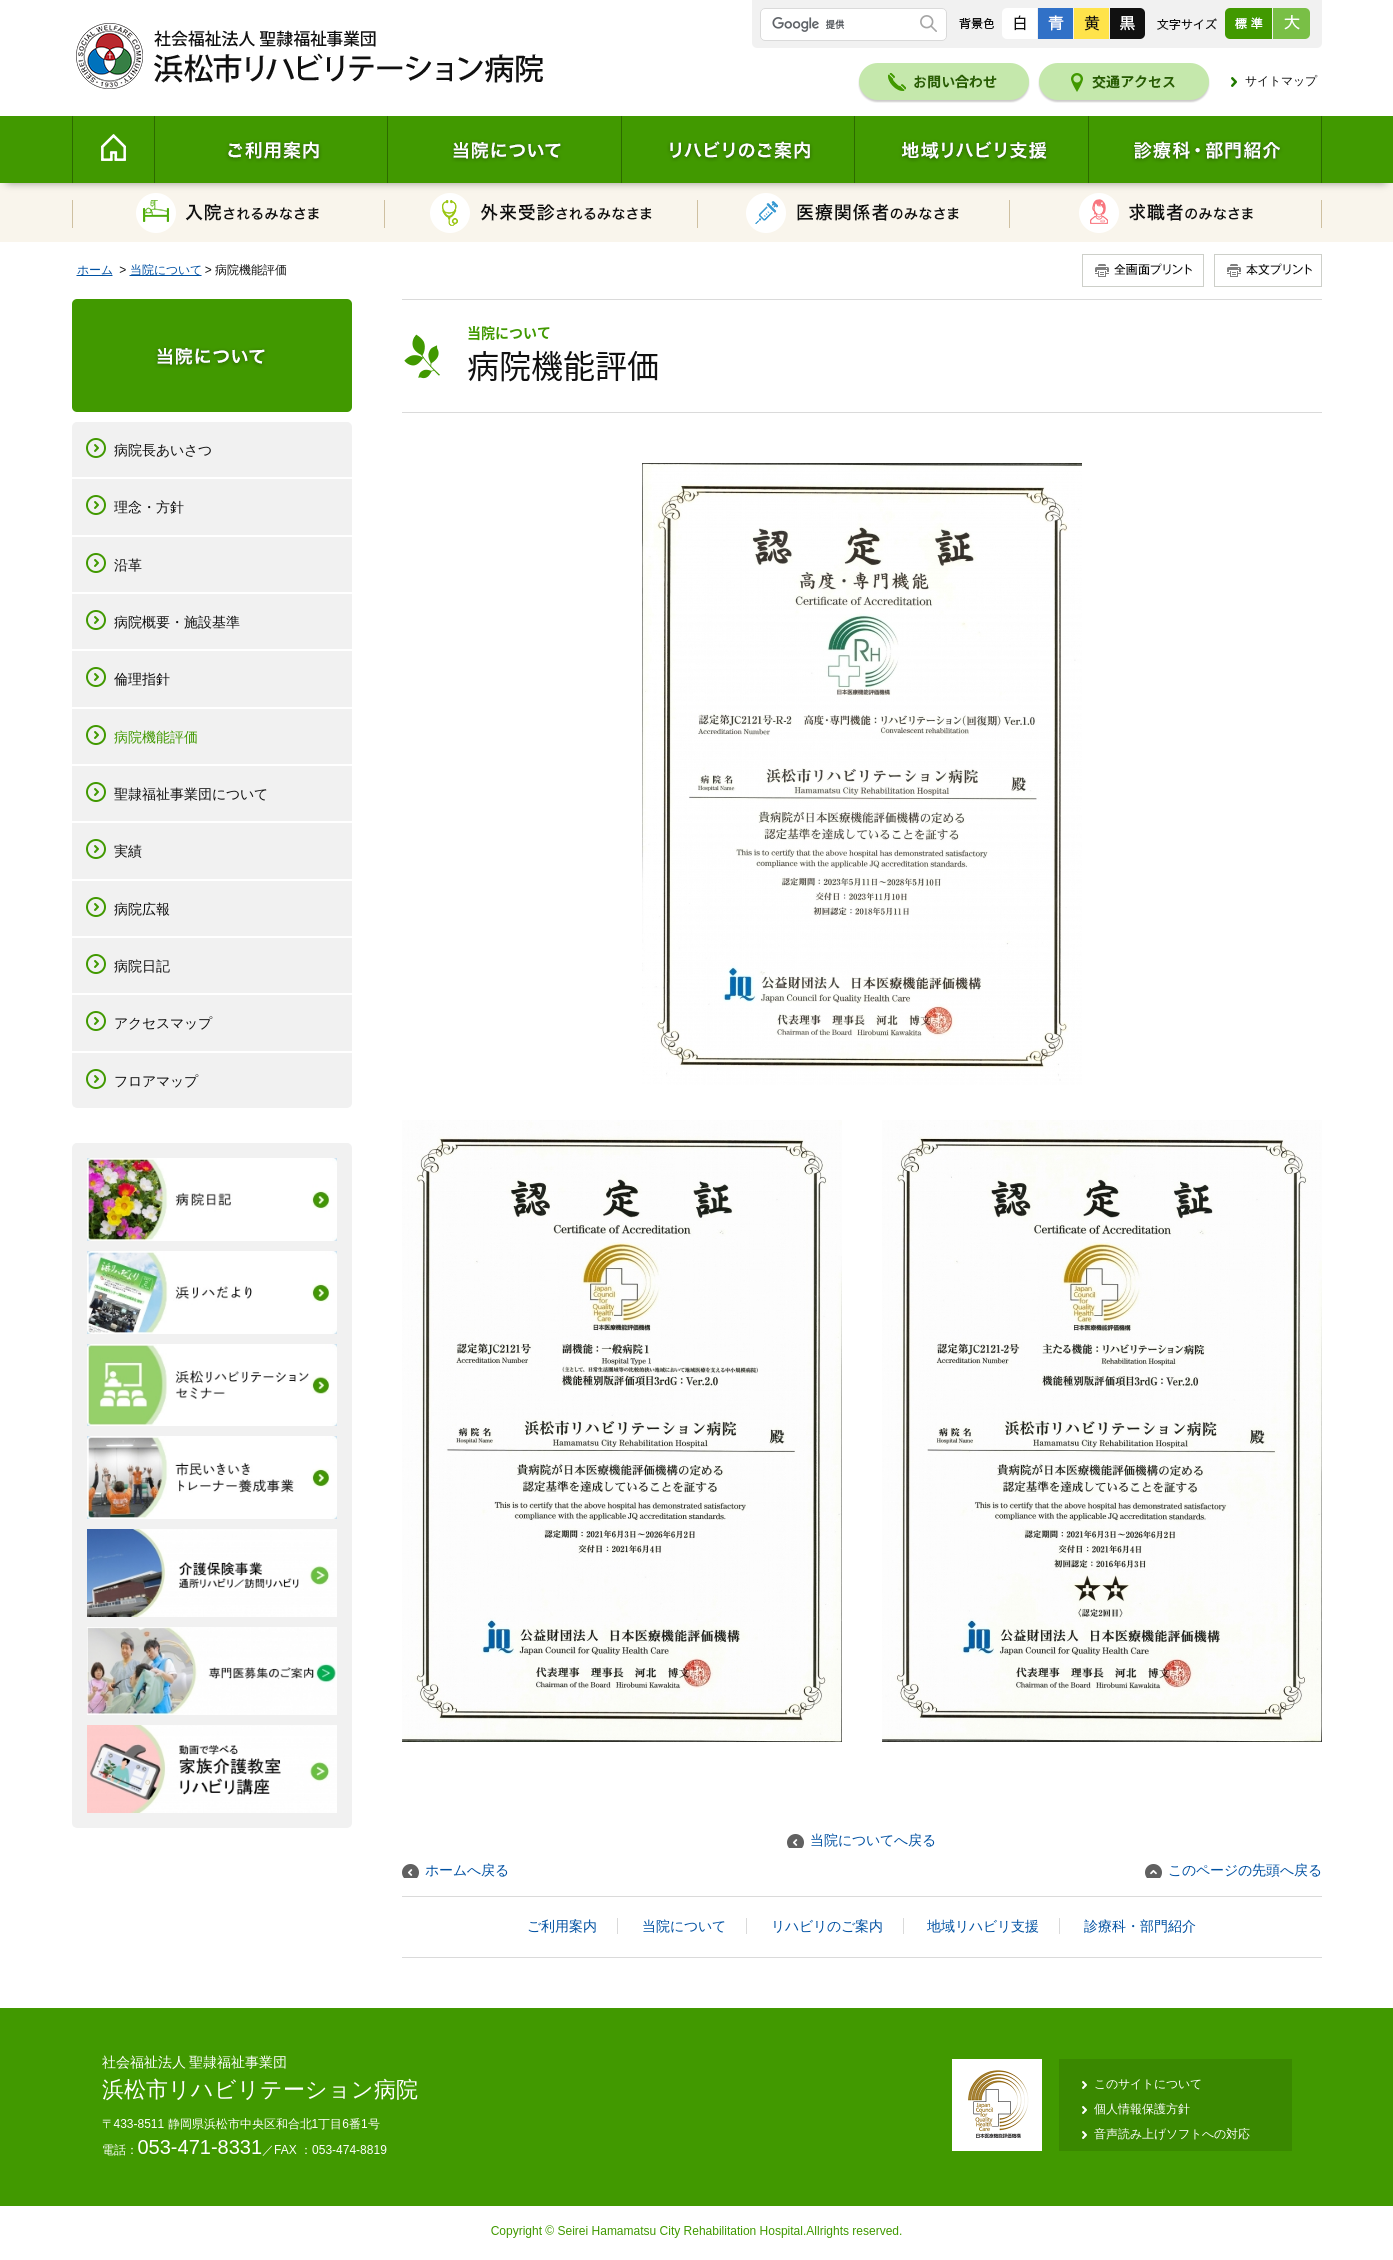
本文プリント (1266, 270)
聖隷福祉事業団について (191, 794)
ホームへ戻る (467, 1870)
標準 (1248, 23)
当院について (504, 149)
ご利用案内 (270, 149)
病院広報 (142, 909)
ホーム (95, 270)
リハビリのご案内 (737, 149)
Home (113, 149)
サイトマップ (1281, 81)
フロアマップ (156, 1081)
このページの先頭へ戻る (1245, 1870)
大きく (1291, 23)
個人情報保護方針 (1142, 2109)
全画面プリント (1146, 270)
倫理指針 (142, 679)
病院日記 (142, 966)
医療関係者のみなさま (854, 212)
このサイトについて (1148, 2084)
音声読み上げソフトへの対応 (1172, 2134)
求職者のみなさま (1166, 212)
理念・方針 (149, 507)
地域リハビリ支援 (971, 149)
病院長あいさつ (163, 450)
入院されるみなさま (228, 212)
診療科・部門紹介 (1205, 149)
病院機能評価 (156, 737)
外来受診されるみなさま (541, 212)
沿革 (128, 565)
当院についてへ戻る (873, 1840)
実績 (128, 851)
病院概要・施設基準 (177, 622)
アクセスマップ (163, 1023)
